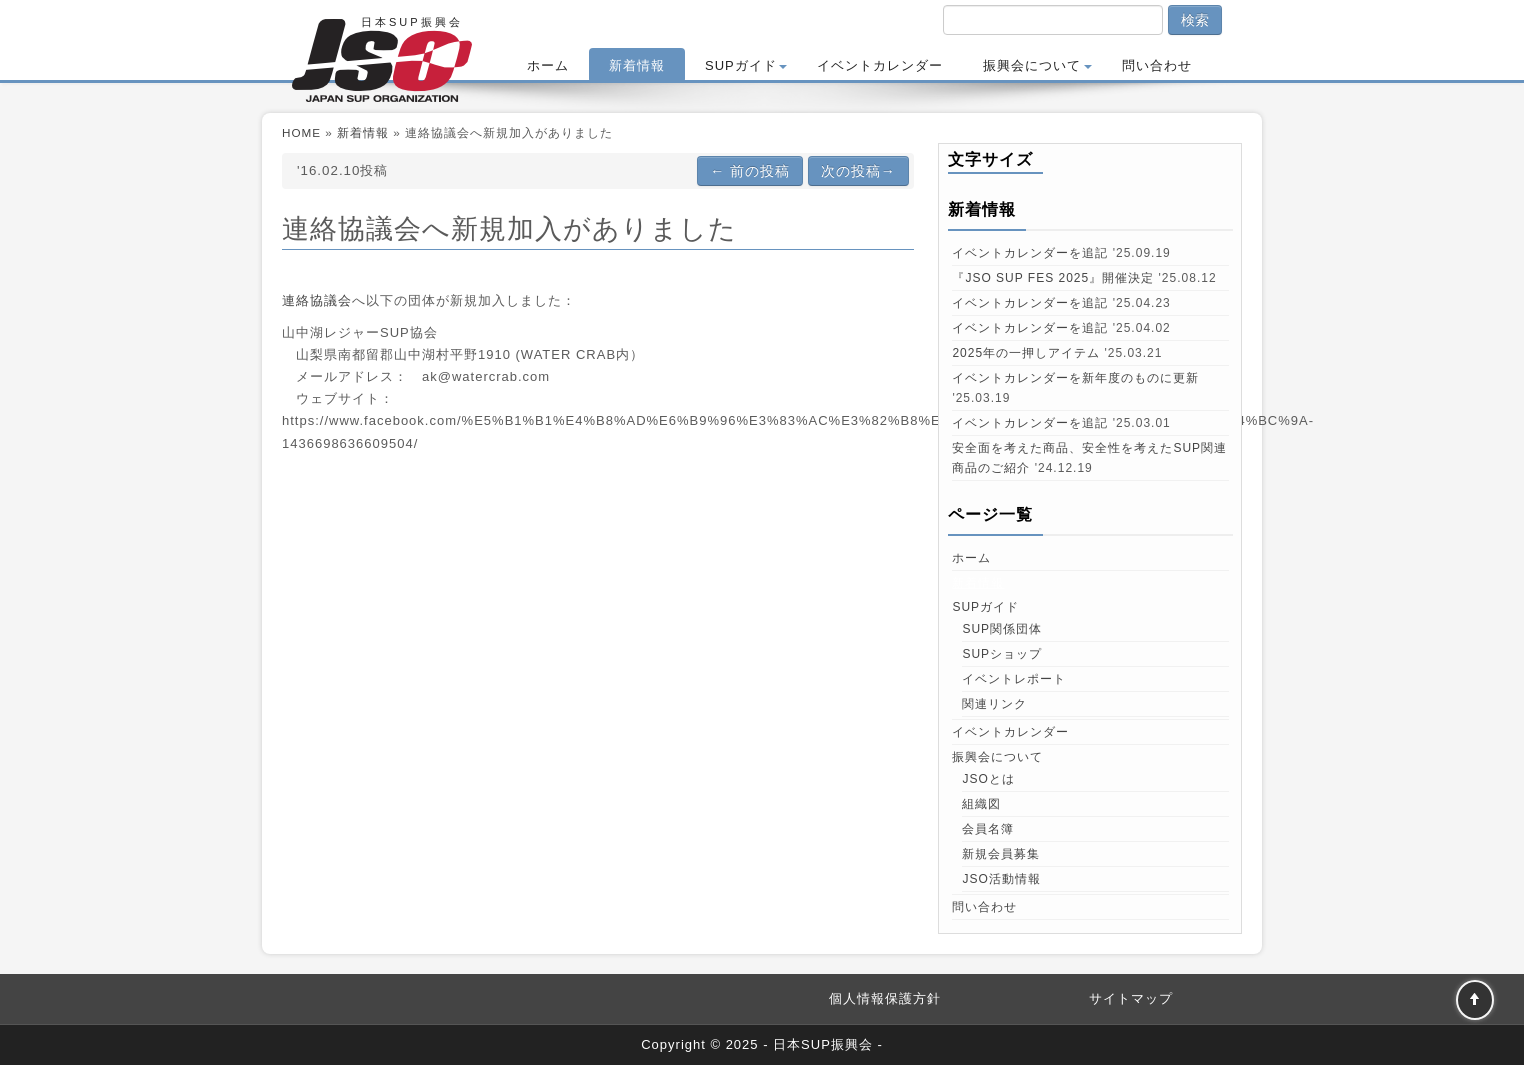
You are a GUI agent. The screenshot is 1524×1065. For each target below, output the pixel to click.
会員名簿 (988, 829)
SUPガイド (746, 65)
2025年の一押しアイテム (1026, 353)
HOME (301, 132)
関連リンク (994, 704)
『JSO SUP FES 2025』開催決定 (1053, 278)
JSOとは (988, 779)
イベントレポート (1014, 679)
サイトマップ (1131, 998)
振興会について (1037, 65)
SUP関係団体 (1002, 629)
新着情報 (637, 65)
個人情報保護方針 (885, 998)
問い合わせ (1157, 65)
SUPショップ (1002, 654)
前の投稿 (750, 171)
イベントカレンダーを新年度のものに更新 (1075, 378)
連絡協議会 (317, 300)
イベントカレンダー (880, 65)
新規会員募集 (1001, 854)
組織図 (981, 804)
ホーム (548, 65)
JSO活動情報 (1001, 879)
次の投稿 (858, 171)
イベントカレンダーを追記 (1030, 253)
